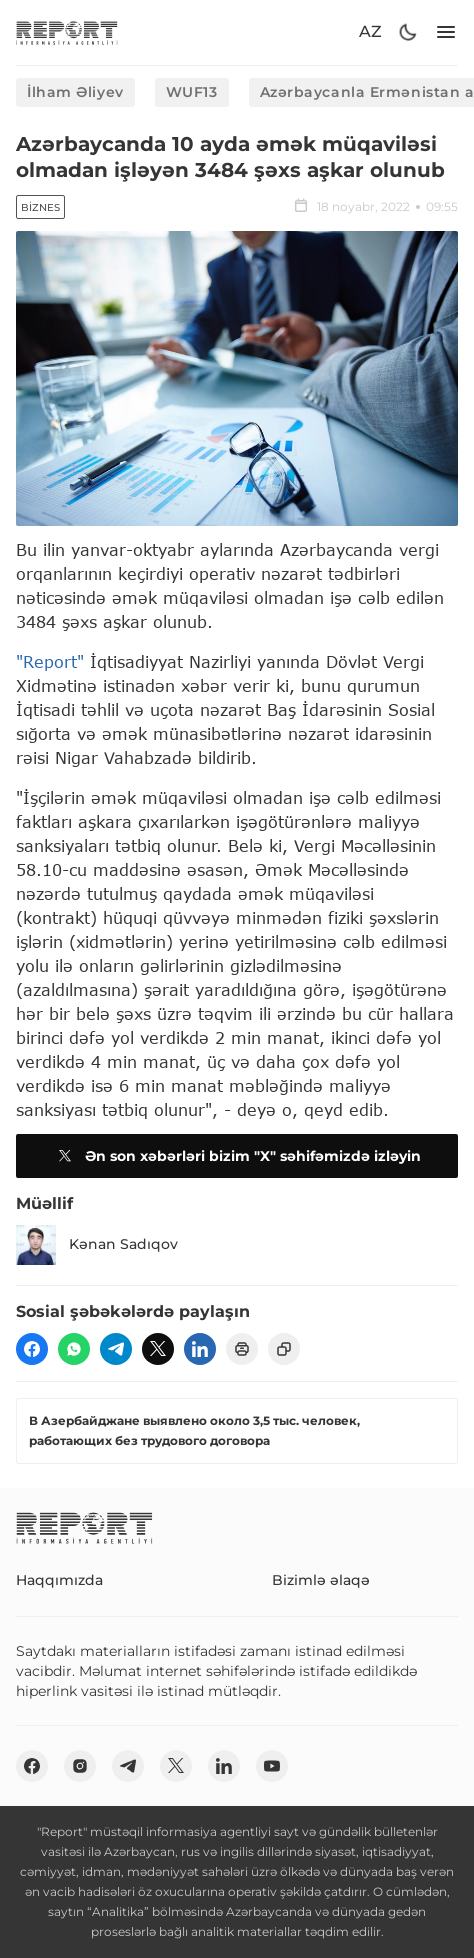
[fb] (32, 1349)
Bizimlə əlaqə (321, 1580)
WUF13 (192, 92)
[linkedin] (200, 1349)
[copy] (284, 1349)
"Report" (50, 661)
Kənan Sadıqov (97, 1245)
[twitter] (158, 1349)
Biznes (40, 207)
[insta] (80, 1766)
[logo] (67, 32)
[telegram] (116, 1349)
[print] (242, 1349)
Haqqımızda (59, 1580)
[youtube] (272, 1766)
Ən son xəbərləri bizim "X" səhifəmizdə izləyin (237, 1156)
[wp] (74, 1349)
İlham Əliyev (75, 92)
